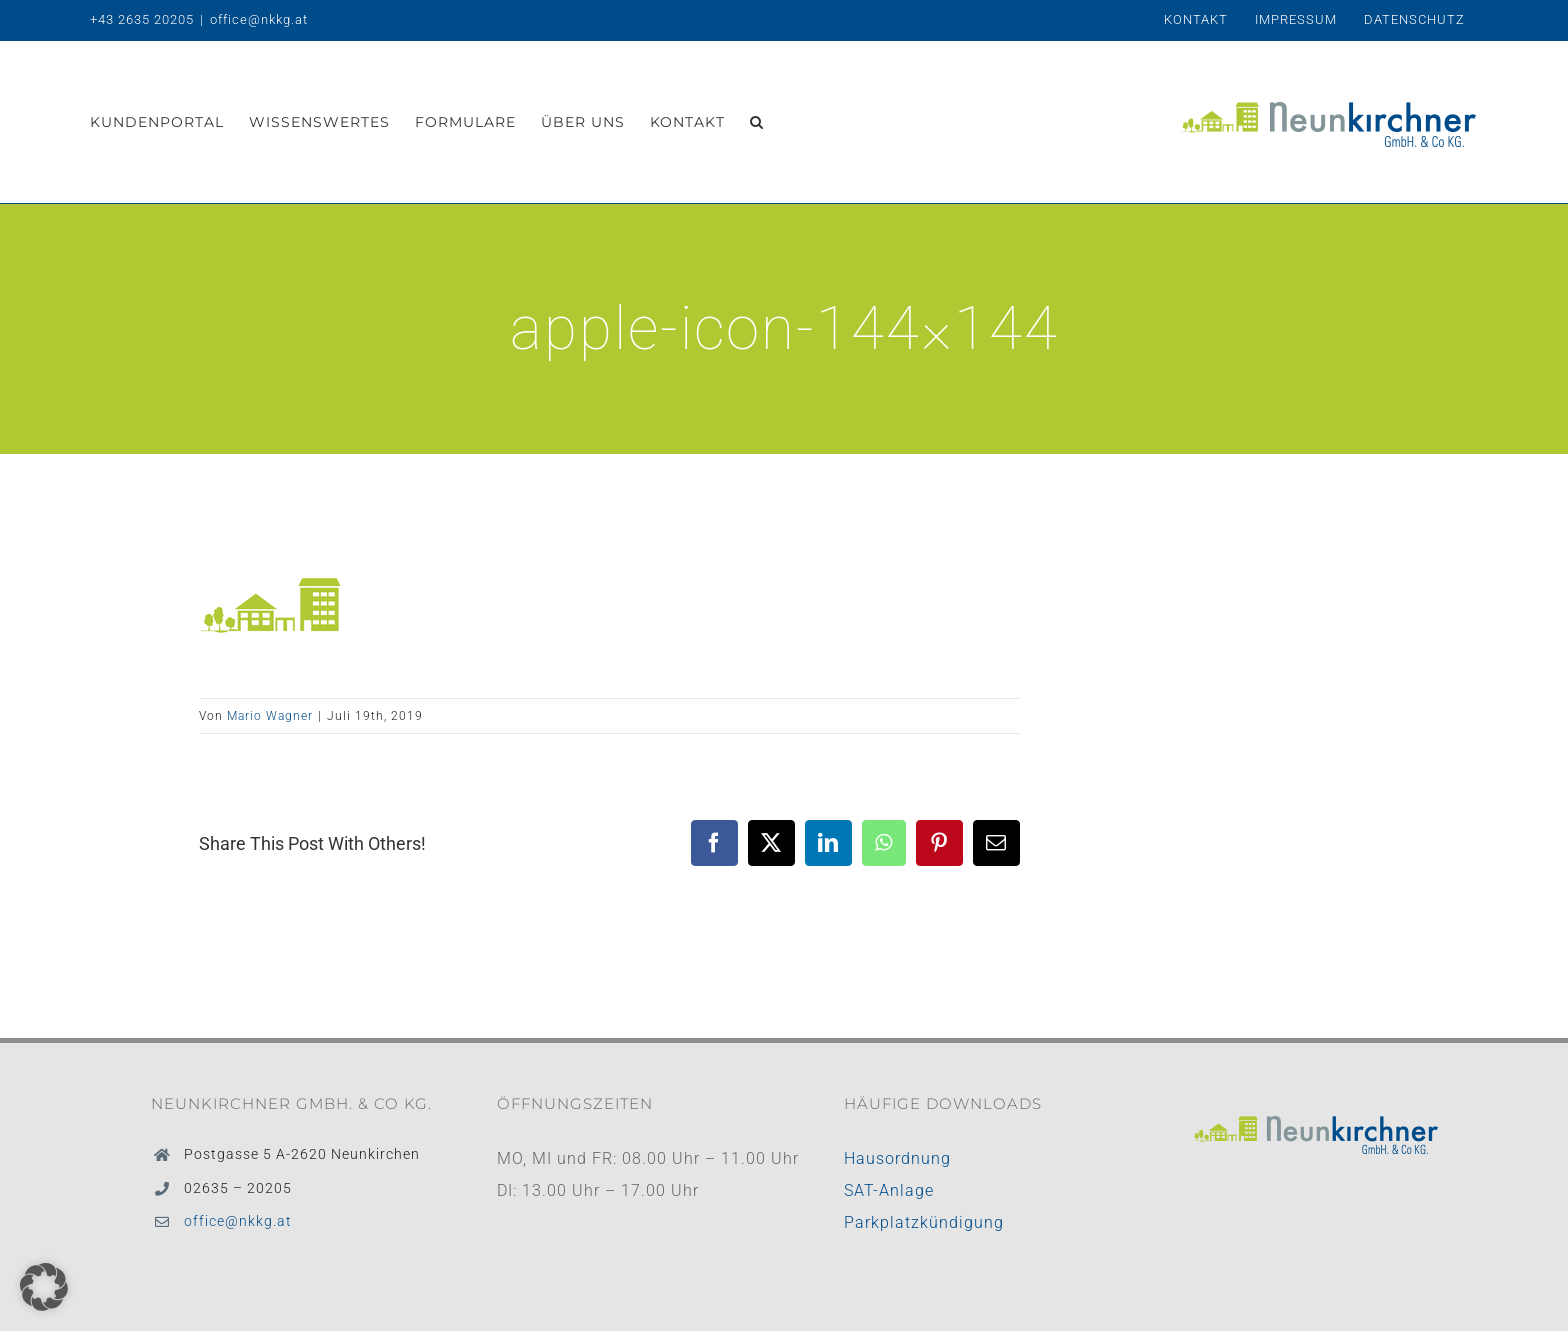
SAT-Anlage (889, 1190)
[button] (757, 122)
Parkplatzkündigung (924, 1222)
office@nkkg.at (259, 19)
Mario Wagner (270, 716)
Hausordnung (897, 1158)
